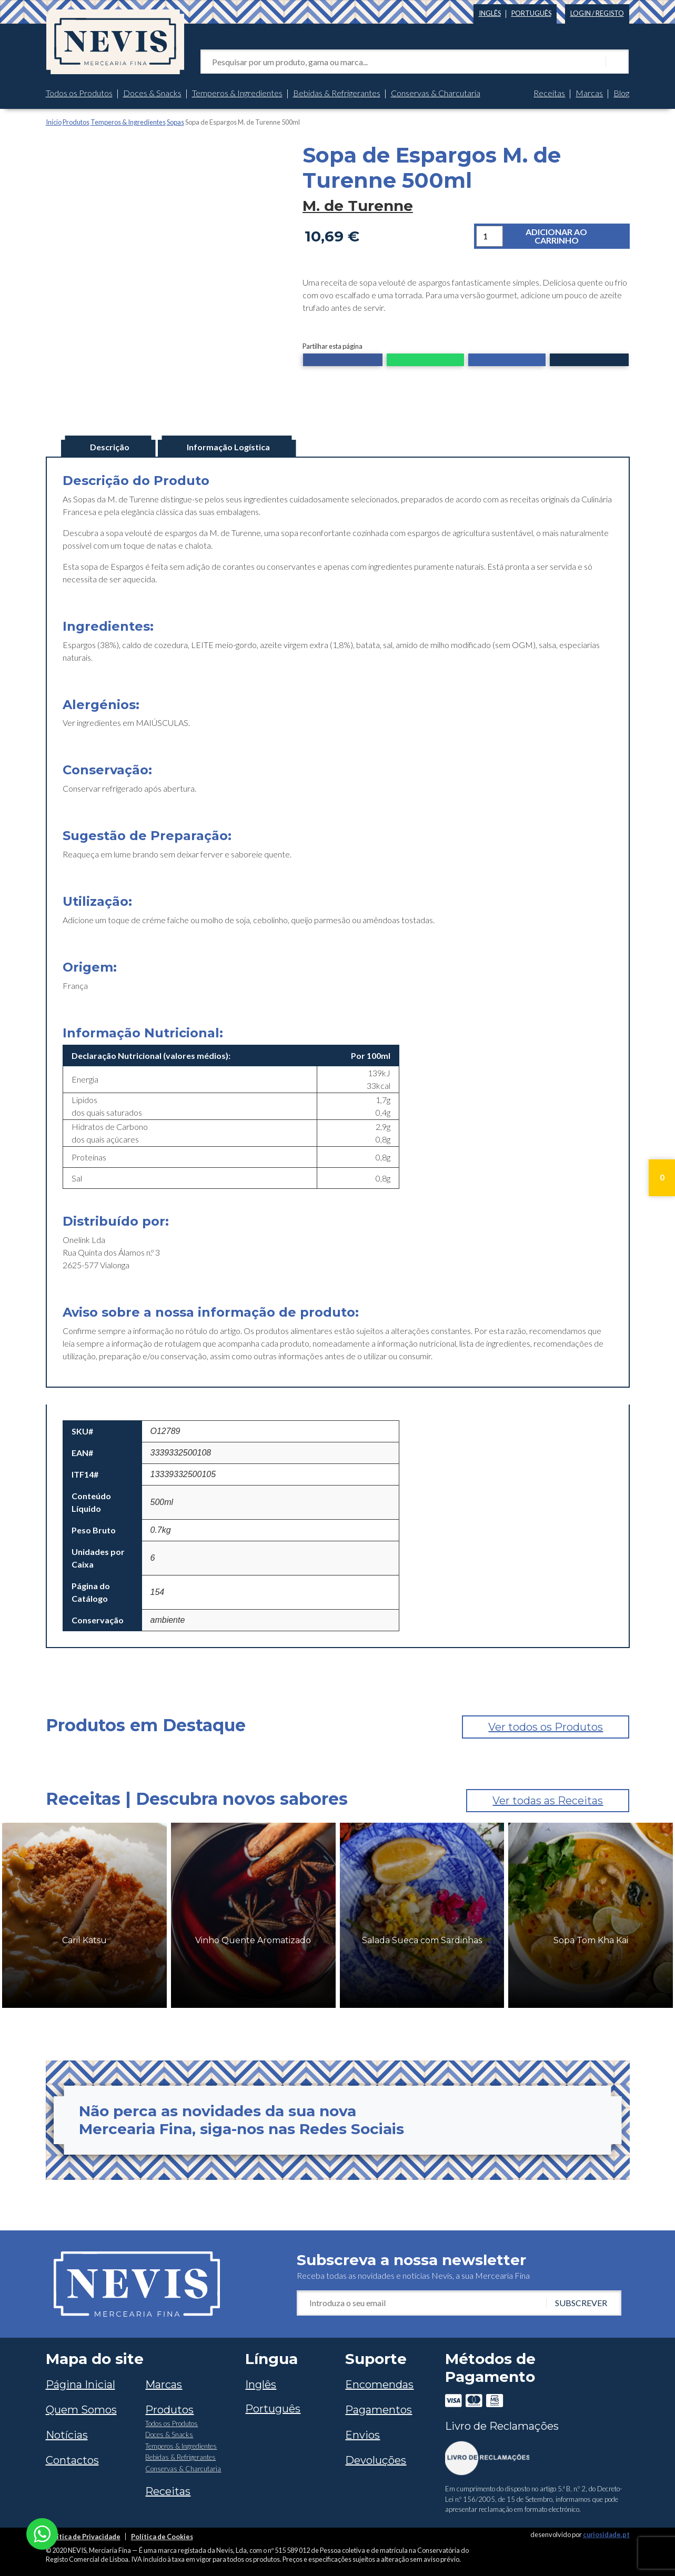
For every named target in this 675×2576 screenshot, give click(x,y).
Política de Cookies (162, 2536)
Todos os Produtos (79, 93)
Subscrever (581, 2303)
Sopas (175, 122)
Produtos (76, 122)
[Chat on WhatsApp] (42, 2533)
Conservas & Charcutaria (435, 93)
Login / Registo (597, 13)
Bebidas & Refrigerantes (336, 93)
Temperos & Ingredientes (237, 93)
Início (54, 122)
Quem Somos (81, 2409)
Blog (621, 93)
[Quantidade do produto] (489, 236)
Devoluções (375, 2460)
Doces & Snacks (152, 93)
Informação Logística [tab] (228, 447)
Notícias (67, 2435)
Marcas (589, 93)
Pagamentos (378, 2409)
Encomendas (379, 2384)
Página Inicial (80, 2384)
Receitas (549, 93)
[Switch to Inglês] (490, 11)
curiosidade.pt (606, 2534)
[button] (342, 361)
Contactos (72, 2460)
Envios (362, 2435)
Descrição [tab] (109, 447)
